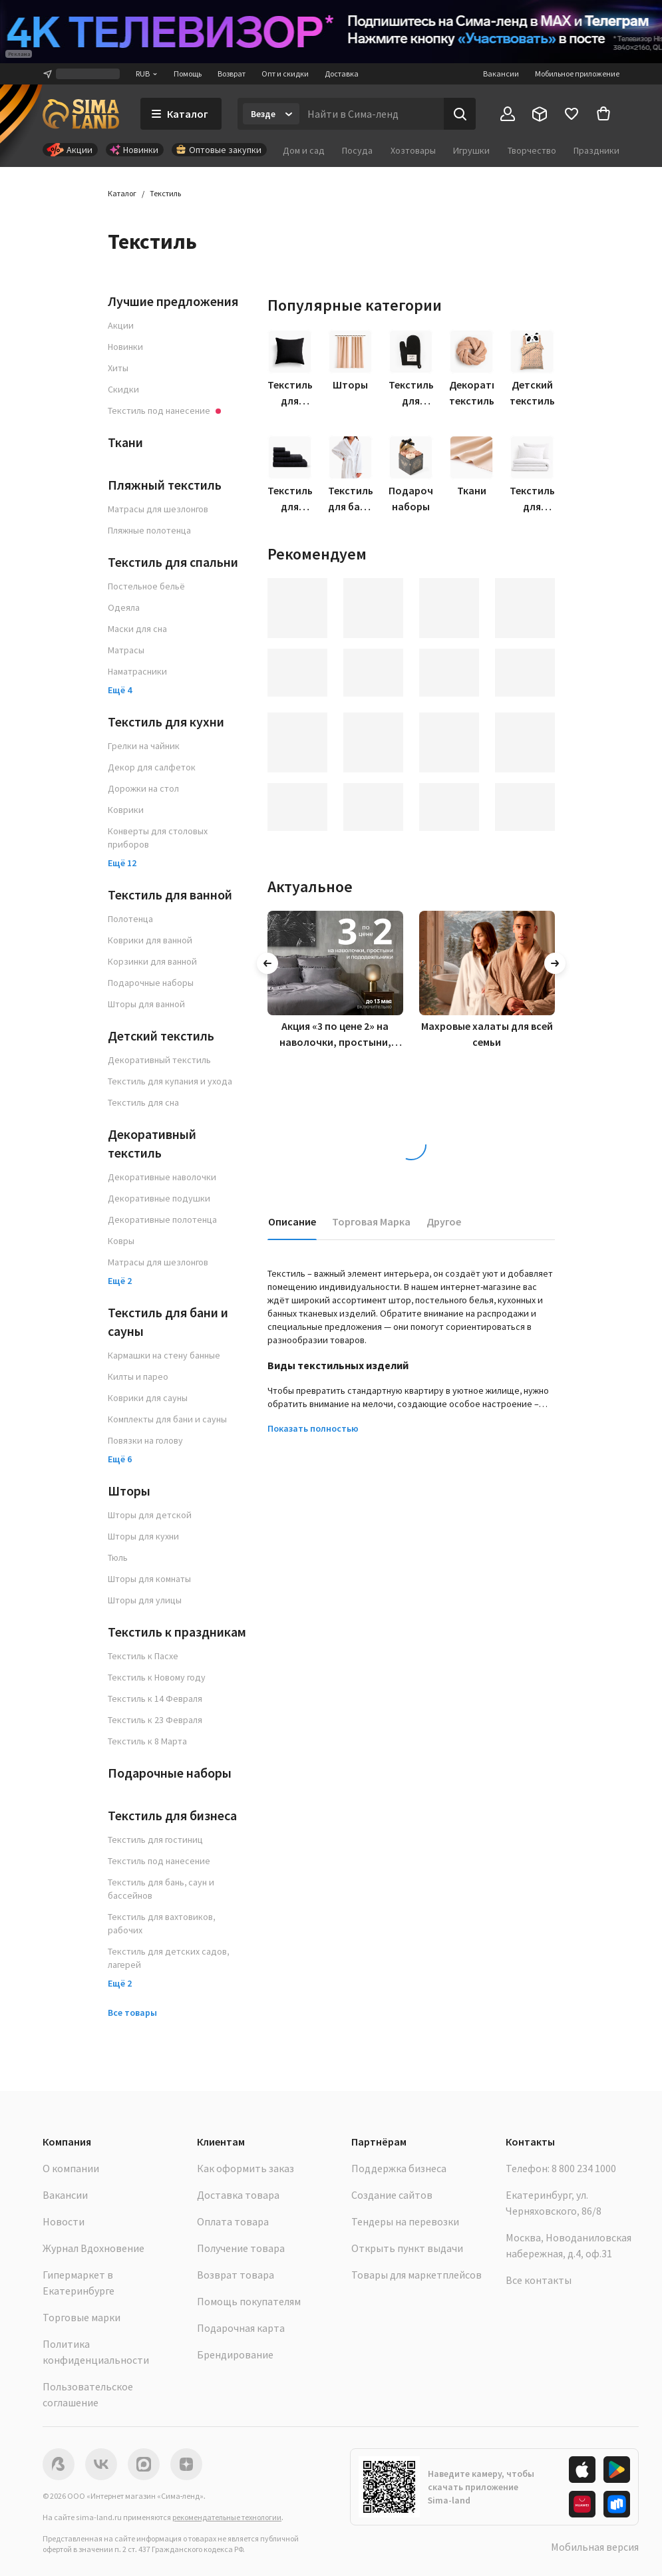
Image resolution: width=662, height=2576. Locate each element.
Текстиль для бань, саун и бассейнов (161, 1888)
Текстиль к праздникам (177, 1631)
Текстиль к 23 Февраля (155, 1720)
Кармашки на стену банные (164, 1355)
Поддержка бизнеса (398, 2168)
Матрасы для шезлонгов (158, 509)
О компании (71, 2168)
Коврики (126, 810)
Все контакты (539, 2280)
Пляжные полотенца (149, 530)
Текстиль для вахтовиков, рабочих (161, 1923)
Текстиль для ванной (170, 894)
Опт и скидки (285, 74)
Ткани (125, 442)
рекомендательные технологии (226, 2517)
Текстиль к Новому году (157, 1677)
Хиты (118, 368)
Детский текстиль (161, 1035)
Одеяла (124, 607)
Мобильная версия (595, 2546)
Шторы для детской (150, 1515)
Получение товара (241, 2248)
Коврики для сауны (148, 1398)
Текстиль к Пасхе (143, 1656)
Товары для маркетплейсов (416, 2274)
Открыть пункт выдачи (407, 2248)
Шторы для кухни (143, 1536)
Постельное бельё (146, 586)
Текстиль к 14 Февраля (155, 1698)
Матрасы (126, 650)
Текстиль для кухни (166, 721)
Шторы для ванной (146, 1004)
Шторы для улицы (145, 1600)
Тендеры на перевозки (405, 2221)
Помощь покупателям (249, 2301)
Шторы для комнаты (149, 1579)
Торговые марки (81, 2317)
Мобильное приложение (577, 74)
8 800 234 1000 (584, 2168)
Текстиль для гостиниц (155, 1840)
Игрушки (471, 150)
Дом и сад (304, 150)
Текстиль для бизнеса (172, 1815)
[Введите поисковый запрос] (371, 114)
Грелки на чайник (144, 746)
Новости (63, 2221)
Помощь (188, 74)
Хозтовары (413, 150)
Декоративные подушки (159, 1198)
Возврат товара (235, 2274)
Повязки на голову (145, 1440)
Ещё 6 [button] (120, 1459)
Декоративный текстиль (159, 1060)
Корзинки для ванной (152, 961)
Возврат (232, 74)
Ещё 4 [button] (120, 690)
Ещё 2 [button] (120, 1281)
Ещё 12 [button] (122, 863)
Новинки (125, 347)
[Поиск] (460, 114)
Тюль (118, 1557)
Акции (121, 325)
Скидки (123, 389)
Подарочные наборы (151, 983)
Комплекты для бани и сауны (167, 1419)
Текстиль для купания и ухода (170, 1081)
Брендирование (235, 2354)
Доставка (342, 74)
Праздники (596, 150)
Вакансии (501, 74)
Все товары (132, 2012)
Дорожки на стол (143, 788)
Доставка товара (238, 2194)
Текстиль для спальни (173, 562)
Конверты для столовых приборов (158, 837)
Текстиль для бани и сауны (168, 1321)
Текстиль (165, 193)
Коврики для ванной (150, 940)
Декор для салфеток (152, 767)
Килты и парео (138, 1376)
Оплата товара (233, 2221)
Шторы (129, 1490)
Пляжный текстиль (165, 484)
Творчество (532, 150)
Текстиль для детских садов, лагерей (168, 1958)
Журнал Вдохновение (93, 2248)
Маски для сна (137, 629)
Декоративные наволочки (162, 1177)
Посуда (357, 150)
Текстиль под (164, 410)
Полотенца (130, 919)
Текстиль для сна (143, 1102)
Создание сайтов (391, 2194)
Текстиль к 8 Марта (147, 1741)
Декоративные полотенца (162, 1219)
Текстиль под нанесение (159, 1861)
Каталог (122, 193)
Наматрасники (137, 671)
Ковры (121, 1241)
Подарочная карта (241, 2327)
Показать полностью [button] (313, 1428)
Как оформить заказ (245, 2168)
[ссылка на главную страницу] (81, 113)
